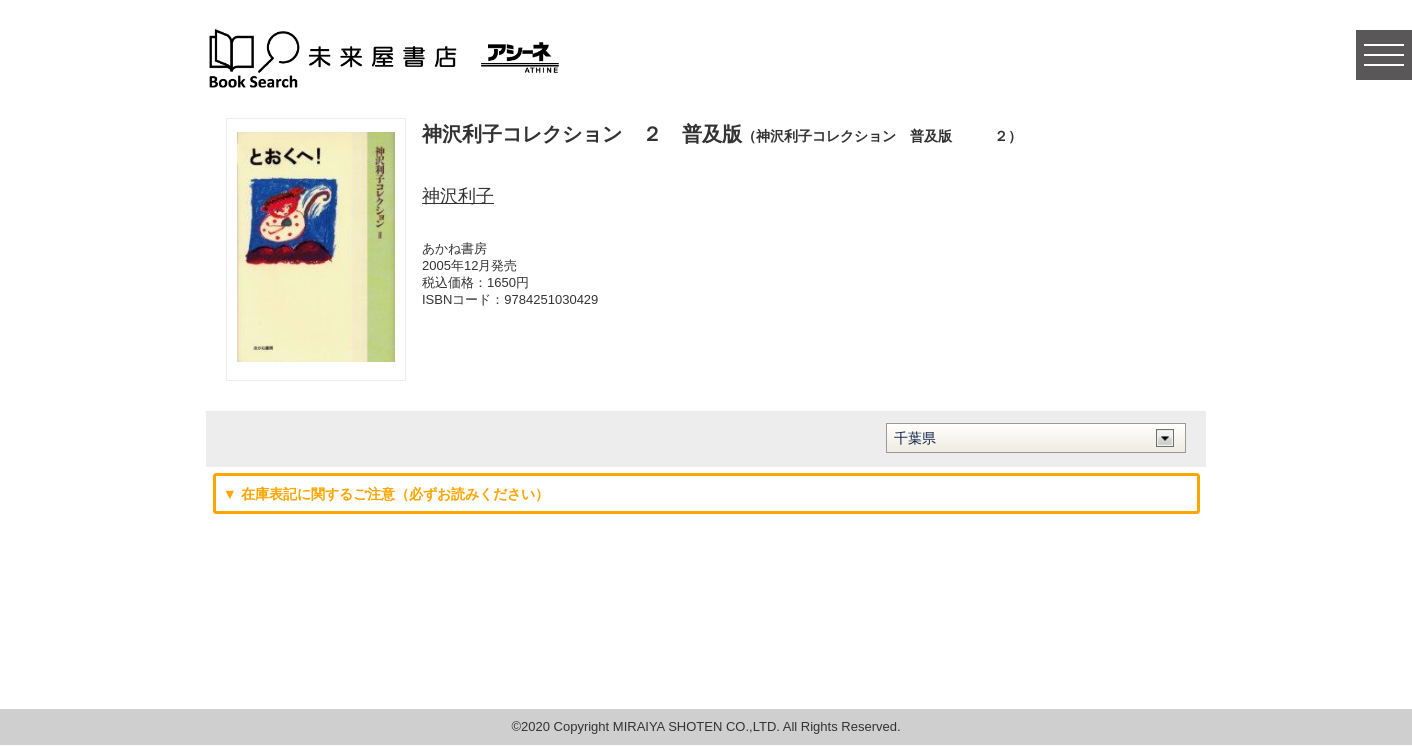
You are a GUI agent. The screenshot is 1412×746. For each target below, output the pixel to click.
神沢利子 (458, 196)
